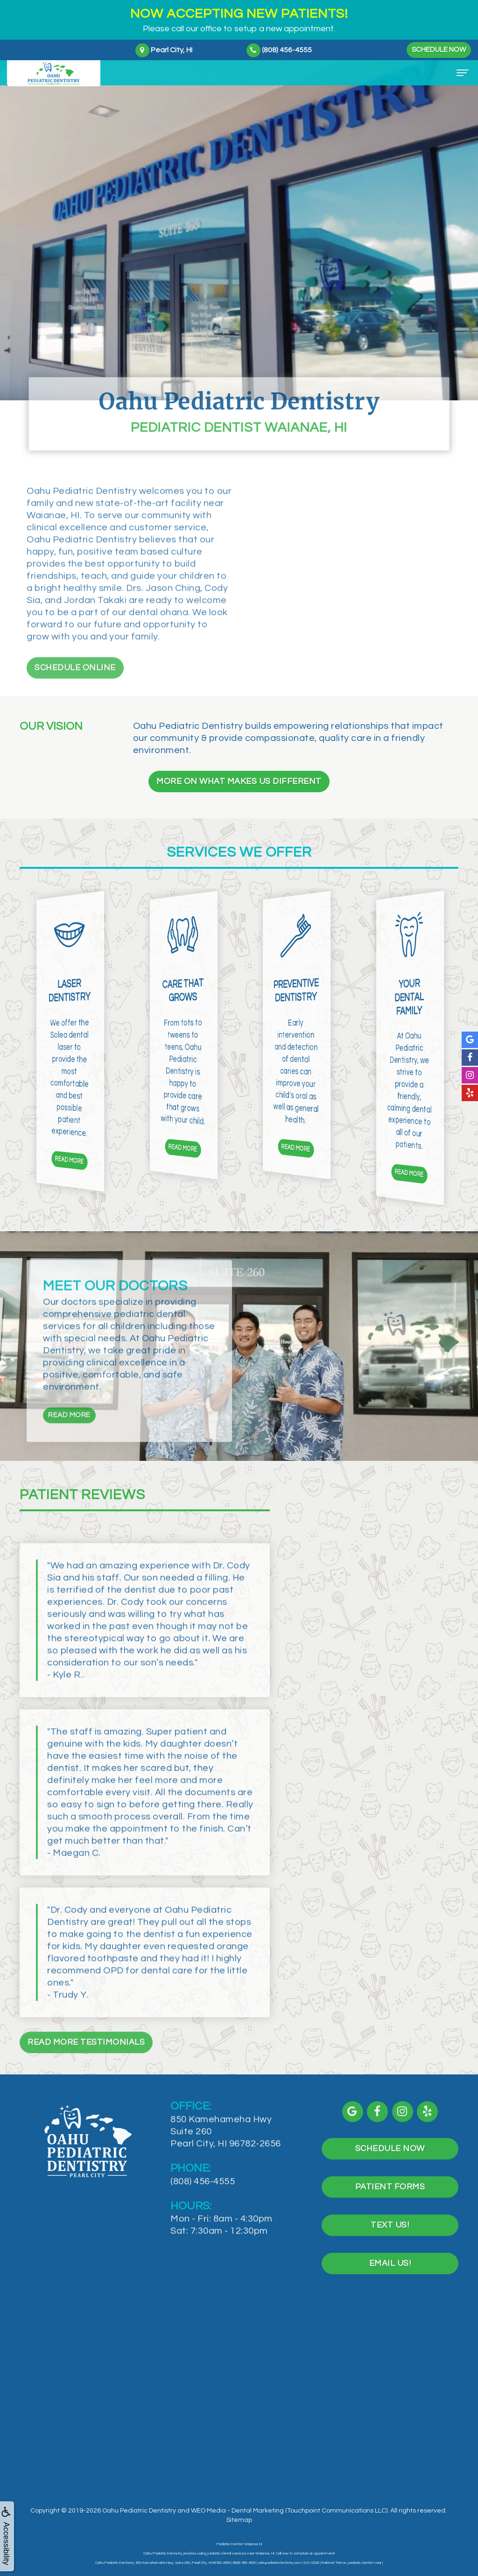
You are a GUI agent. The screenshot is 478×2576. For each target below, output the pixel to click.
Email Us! (390, 2300)
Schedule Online (75, 701)
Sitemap (239, 2520)
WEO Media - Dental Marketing (237, 2510)
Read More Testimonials (86, 2077)
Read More (69, 1451)
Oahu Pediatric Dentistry (139, 2510)
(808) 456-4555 (202, 2218)
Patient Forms (390, 2223)
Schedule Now (439, 49)
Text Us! (390, 2261)
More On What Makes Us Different (239, 781)
